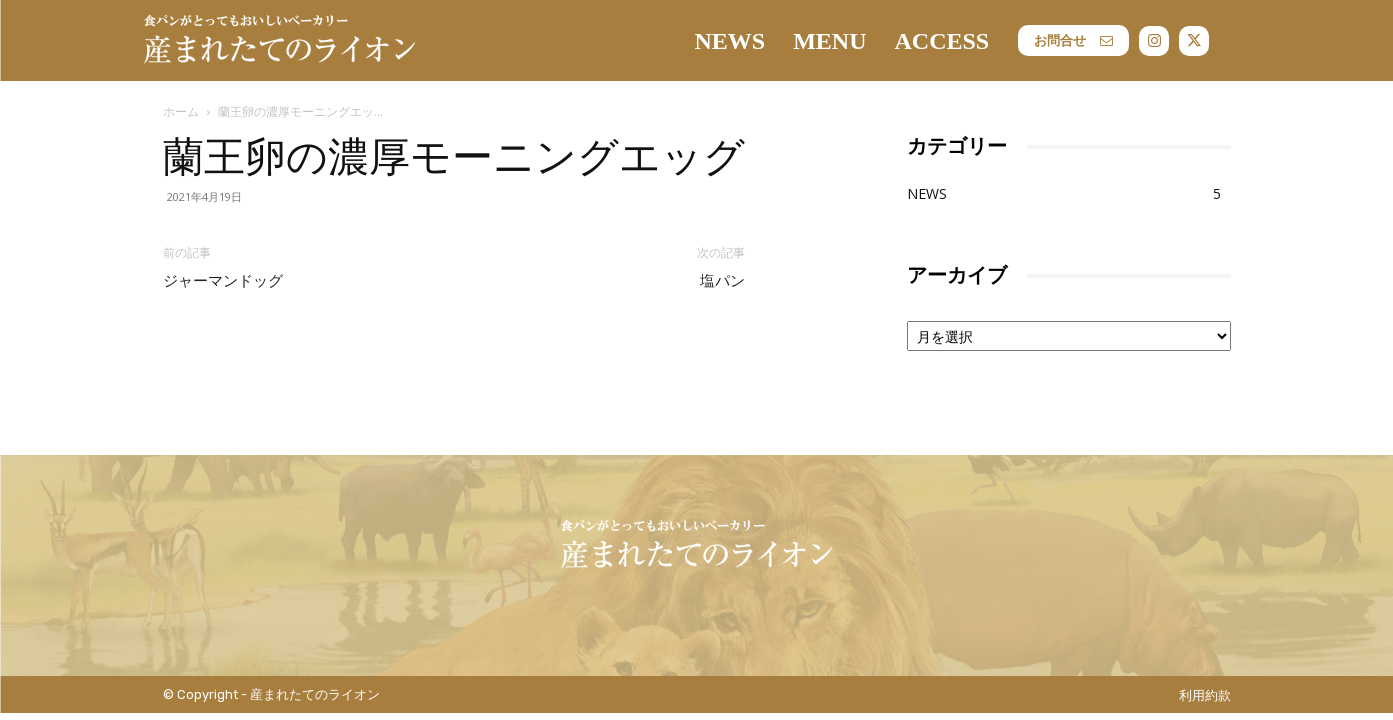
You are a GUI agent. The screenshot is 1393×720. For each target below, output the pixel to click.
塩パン (722, 281)
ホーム (181, 111)
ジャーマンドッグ (223, 281)
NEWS (927, 193)
